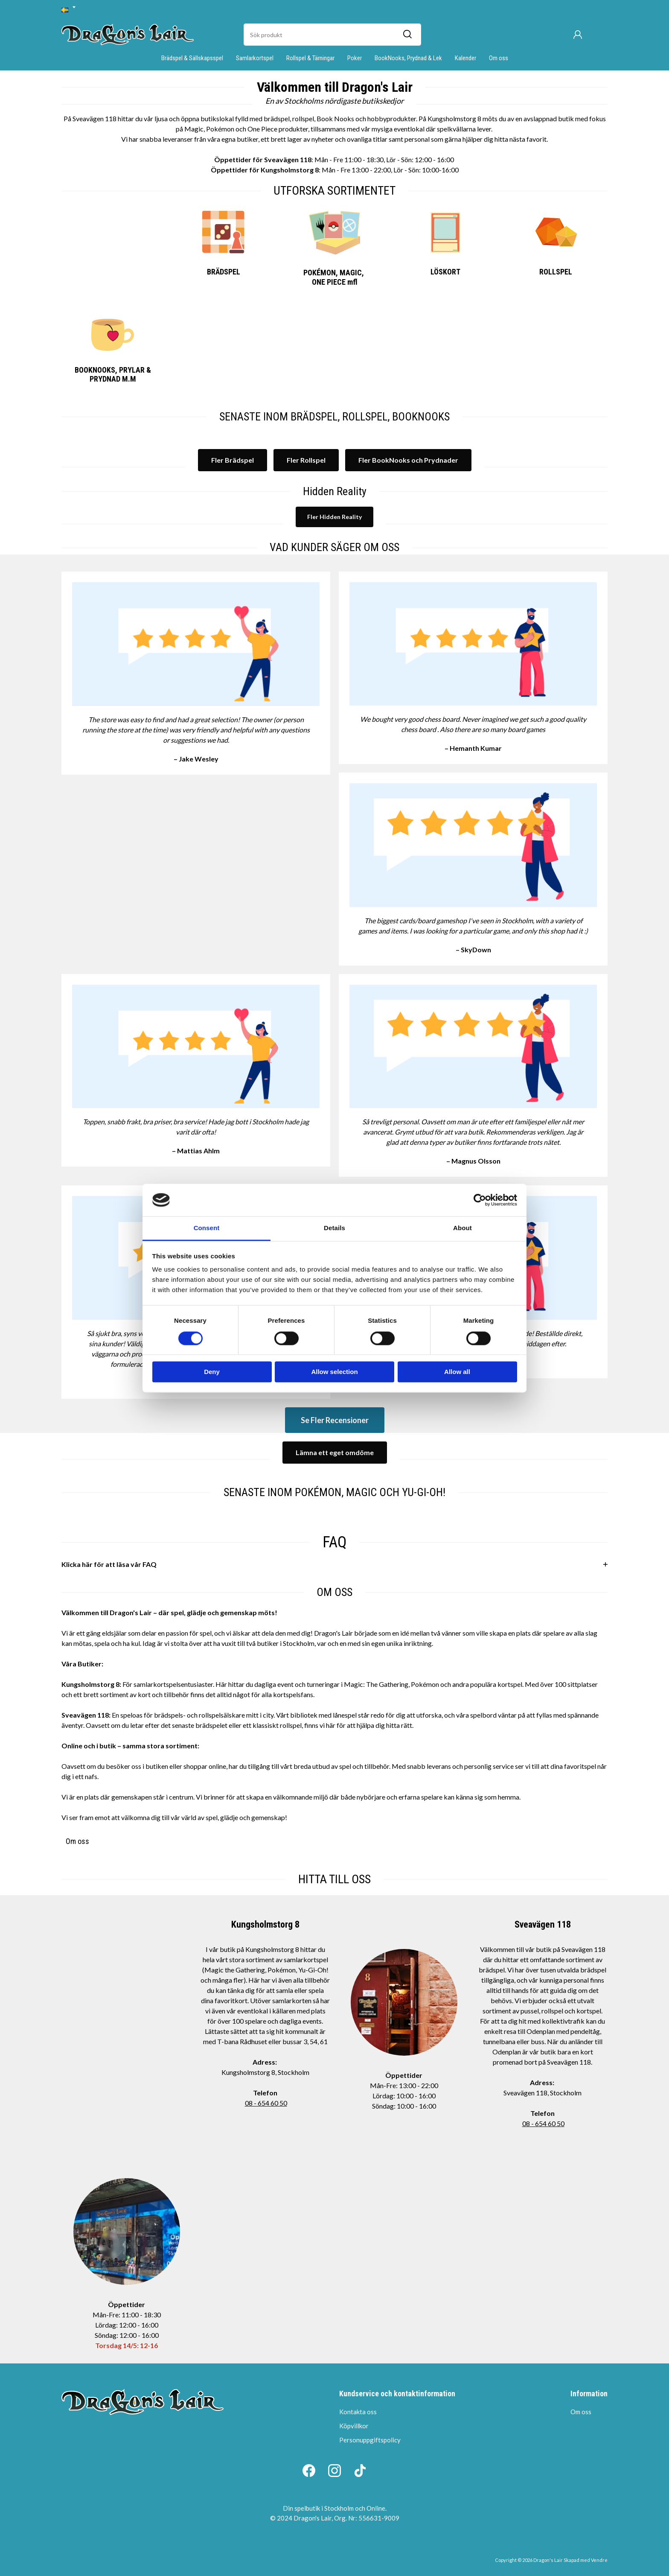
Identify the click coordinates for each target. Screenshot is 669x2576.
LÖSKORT (445, 271)
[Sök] (407, 34)
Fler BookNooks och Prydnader (408, 460)
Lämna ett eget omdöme (335, 1452)
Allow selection (334, 1372)
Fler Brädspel (232, 460)
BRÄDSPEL (223, 271)
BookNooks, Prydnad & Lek (408, 58)
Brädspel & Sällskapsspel (192, 58)
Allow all (457, 1372)
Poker (354, 58)
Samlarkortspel (254, 58)
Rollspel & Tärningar (310, 58)
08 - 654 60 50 (266, 2103)
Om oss (498, 58)
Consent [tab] (207, 1228)
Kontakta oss (358, 2412)
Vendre (599, 2560)
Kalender (465, 58)
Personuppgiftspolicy (370, 2440)
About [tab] (462, 1228)
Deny (212, 1372)
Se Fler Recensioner (335, 1420)
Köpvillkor (354, 2426)
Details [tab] (334, 1228)
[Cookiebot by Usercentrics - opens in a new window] (479, 1199)
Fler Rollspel (306, 460)
